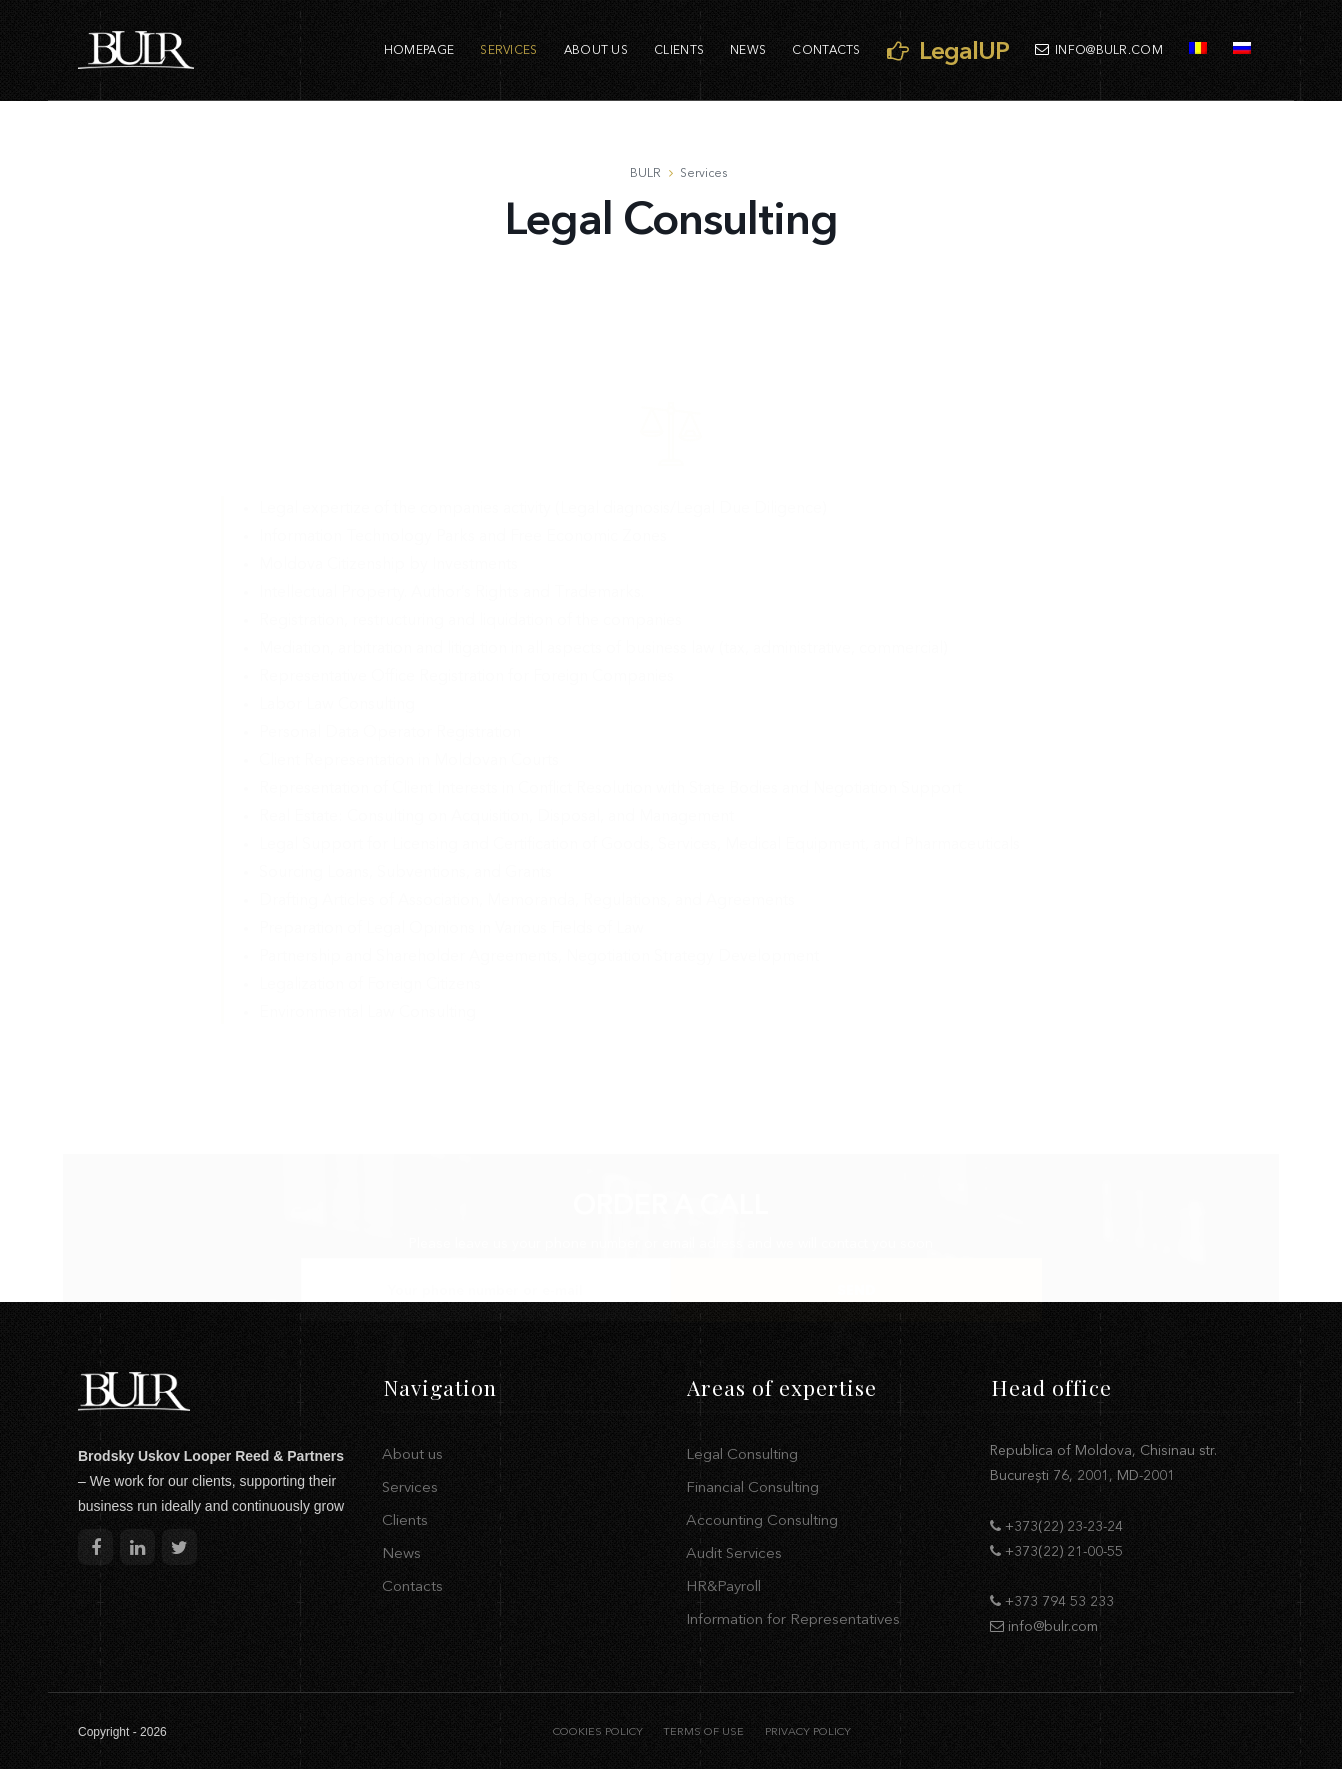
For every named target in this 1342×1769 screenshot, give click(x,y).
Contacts (826, 49)
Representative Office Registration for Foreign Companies (466, 567)
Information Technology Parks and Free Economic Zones (463, 427)
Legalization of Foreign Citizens (370, 875)
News (748, 49)
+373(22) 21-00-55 (1064, 1551)
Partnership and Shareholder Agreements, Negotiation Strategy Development (539, 847)
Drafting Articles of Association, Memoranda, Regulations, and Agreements (527, 791)
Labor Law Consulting (337, 595)
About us (596, 49)
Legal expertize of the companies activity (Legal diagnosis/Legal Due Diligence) (543, 399)
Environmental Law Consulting (367, 903)
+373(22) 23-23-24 (1064, 1526)
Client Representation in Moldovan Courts (409, 651)
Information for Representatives (793, 1618)
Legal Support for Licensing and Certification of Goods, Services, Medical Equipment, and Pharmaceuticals (639, 735)
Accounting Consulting (762, 1519)
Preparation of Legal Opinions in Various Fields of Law (451, 819)
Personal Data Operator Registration (390, 623)
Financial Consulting (752, 1486)
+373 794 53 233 (1059, 1601)
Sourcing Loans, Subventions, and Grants (405, 763)
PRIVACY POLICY (808, 1731)
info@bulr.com (1099, 49)
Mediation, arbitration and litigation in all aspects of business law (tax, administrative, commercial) (603, 539)
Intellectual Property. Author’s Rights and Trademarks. (451, 483)
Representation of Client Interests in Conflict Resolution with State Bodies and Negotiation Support (610, 679)
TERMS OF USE (703, 1731)
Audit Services (734, 1552)
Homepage (419, 49)
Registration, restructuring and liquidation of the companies (470, 511)
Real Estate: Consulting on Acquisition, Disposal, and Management (496, 707)
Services (508, 49)
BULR (645, 172)
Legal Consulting (742, 1453)
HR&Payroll (723, 1585)
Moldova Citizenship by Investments (388, 455)
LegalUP (948, 50)
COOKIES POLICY (598, 1731)
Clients (679, 49)
